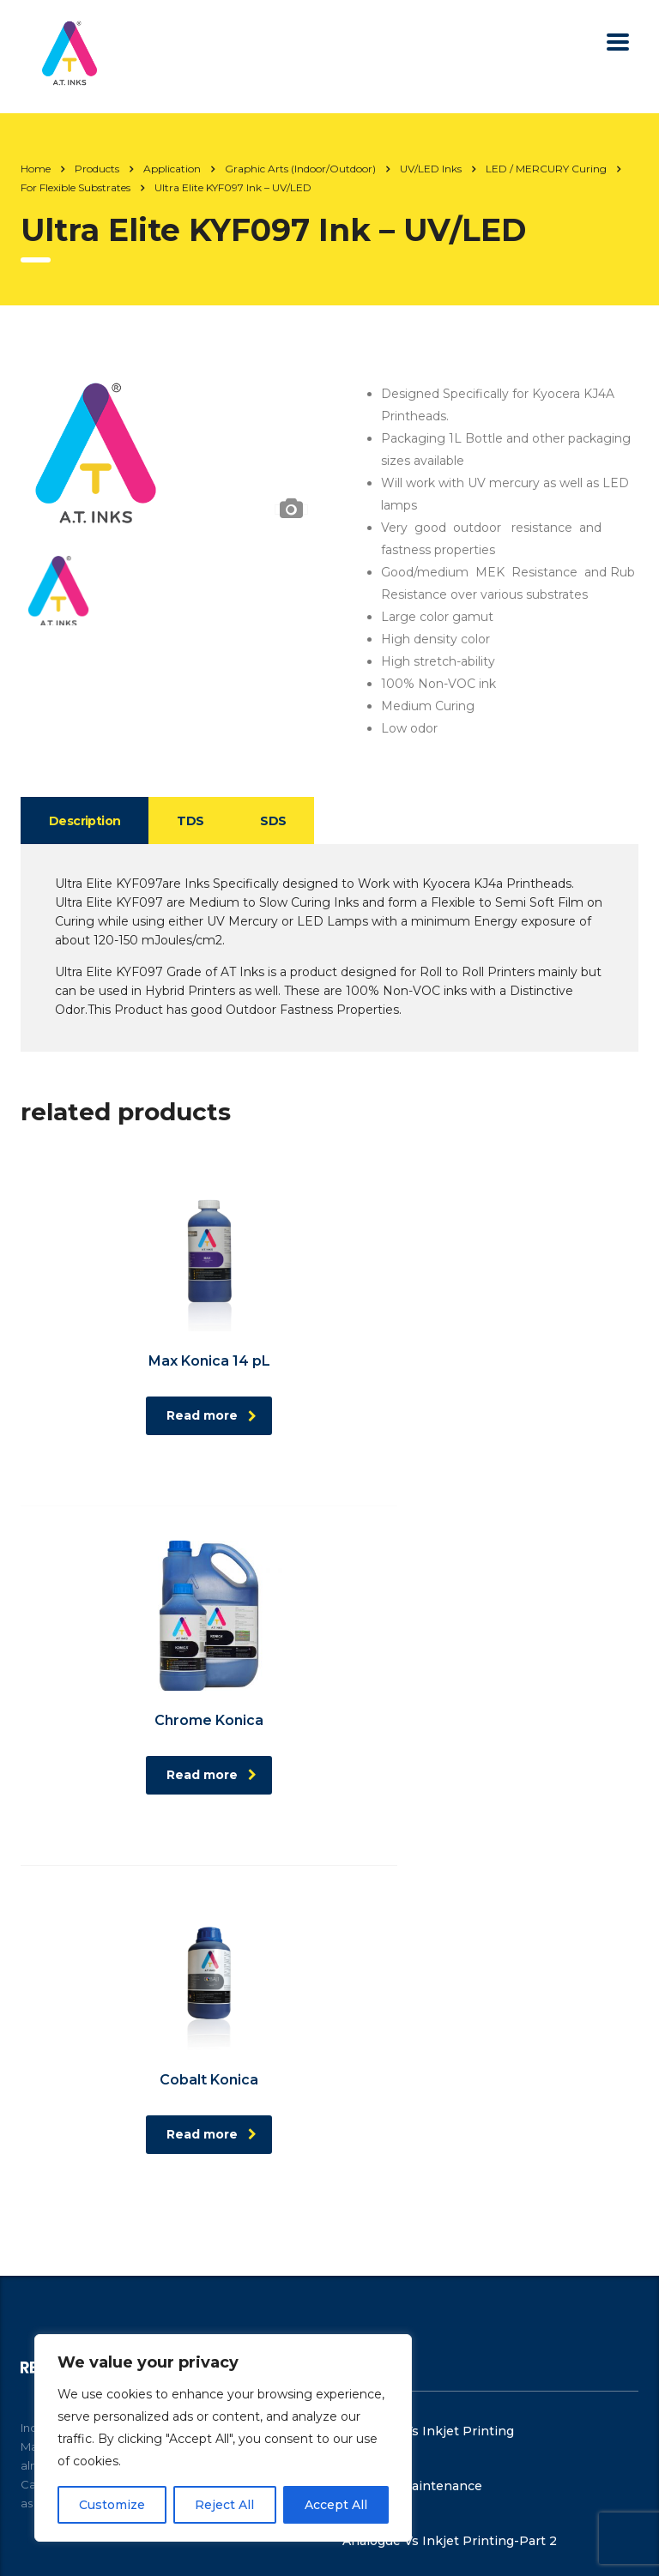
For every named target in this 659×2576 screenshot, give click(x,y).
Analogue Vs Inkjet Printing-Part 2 (449, 2184)
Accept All (336, 2505)
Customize (112, 2505)
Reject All (224, 2505)
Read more (178, 1416)
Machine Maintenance (412, 2129)
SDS (282, 821)
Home (36, 168)
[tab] (87, 820)
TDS (196, 821)
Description (87, 821)
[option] (171, 446)
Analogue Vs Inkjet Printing (428, 2074)
